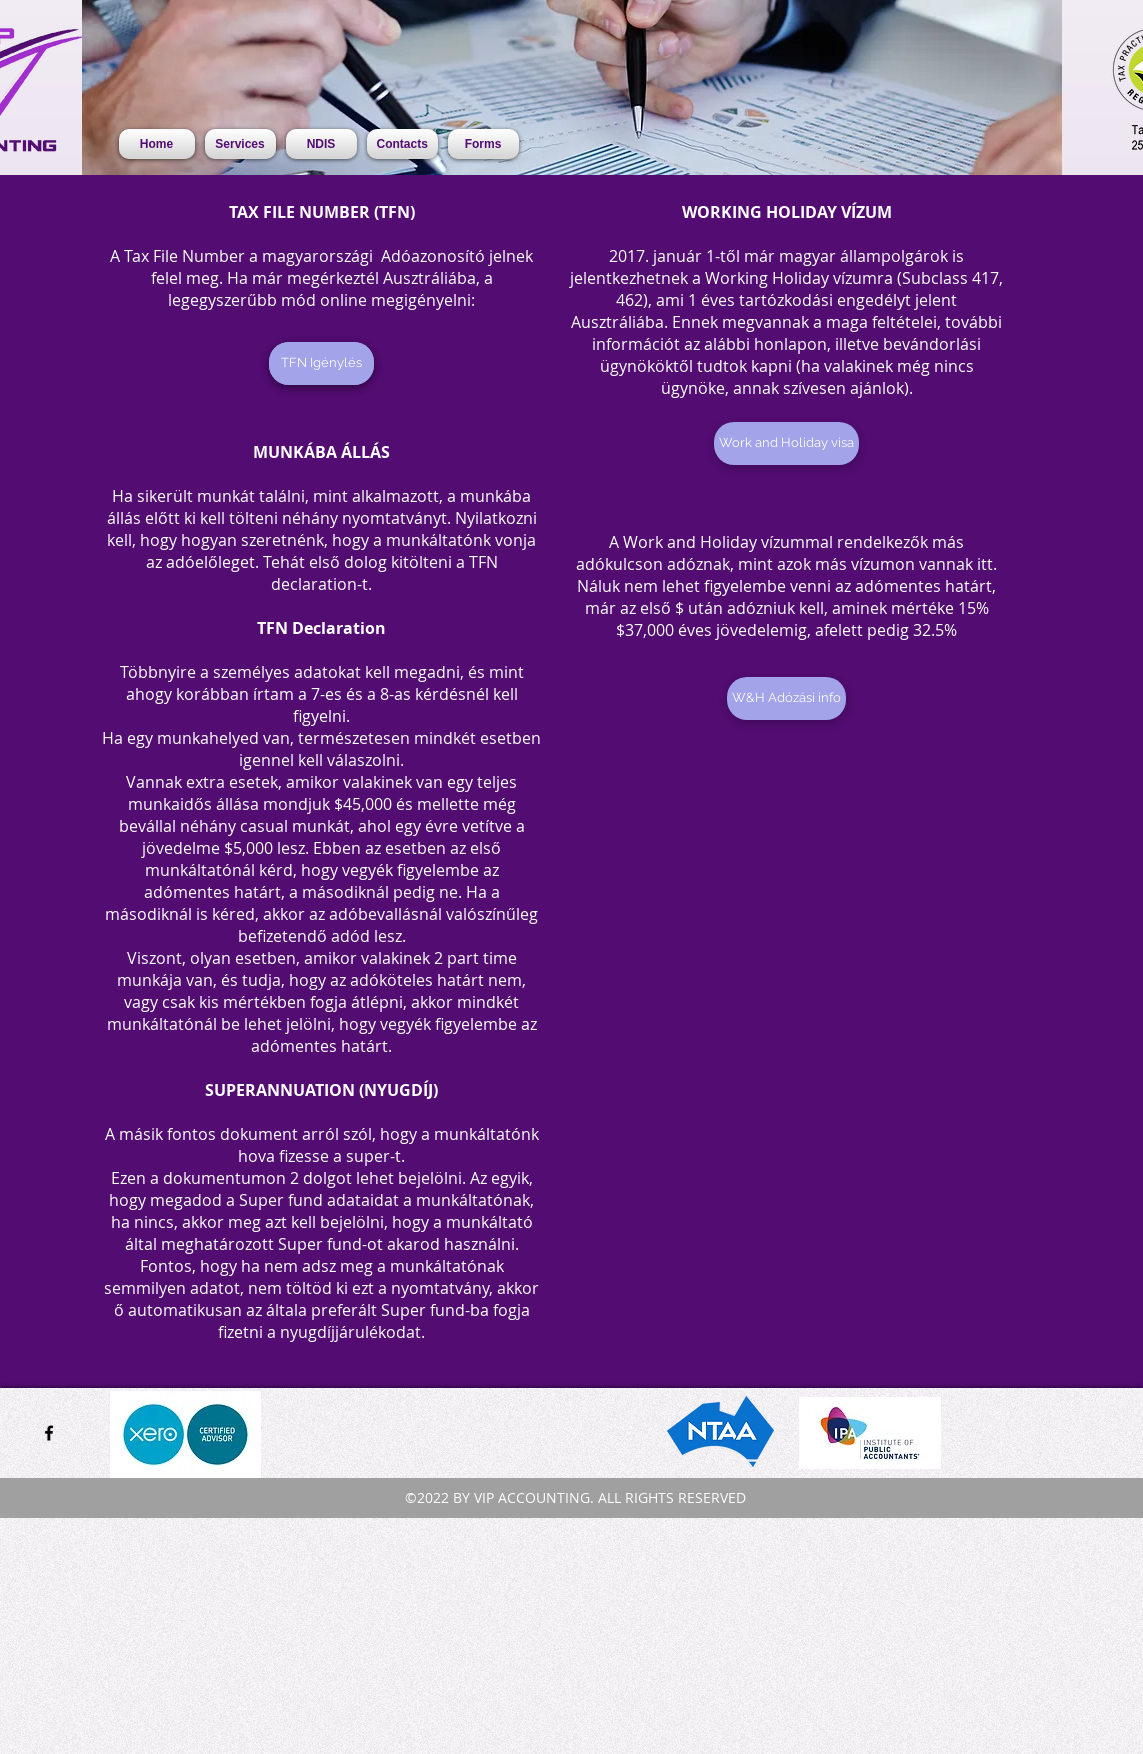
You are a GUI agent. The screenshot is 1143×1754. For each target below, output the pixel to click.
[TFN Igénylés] (321, 363)
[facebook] (49, 1433)
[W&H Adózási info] (786, 698)
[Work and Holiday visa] (786, 443)
